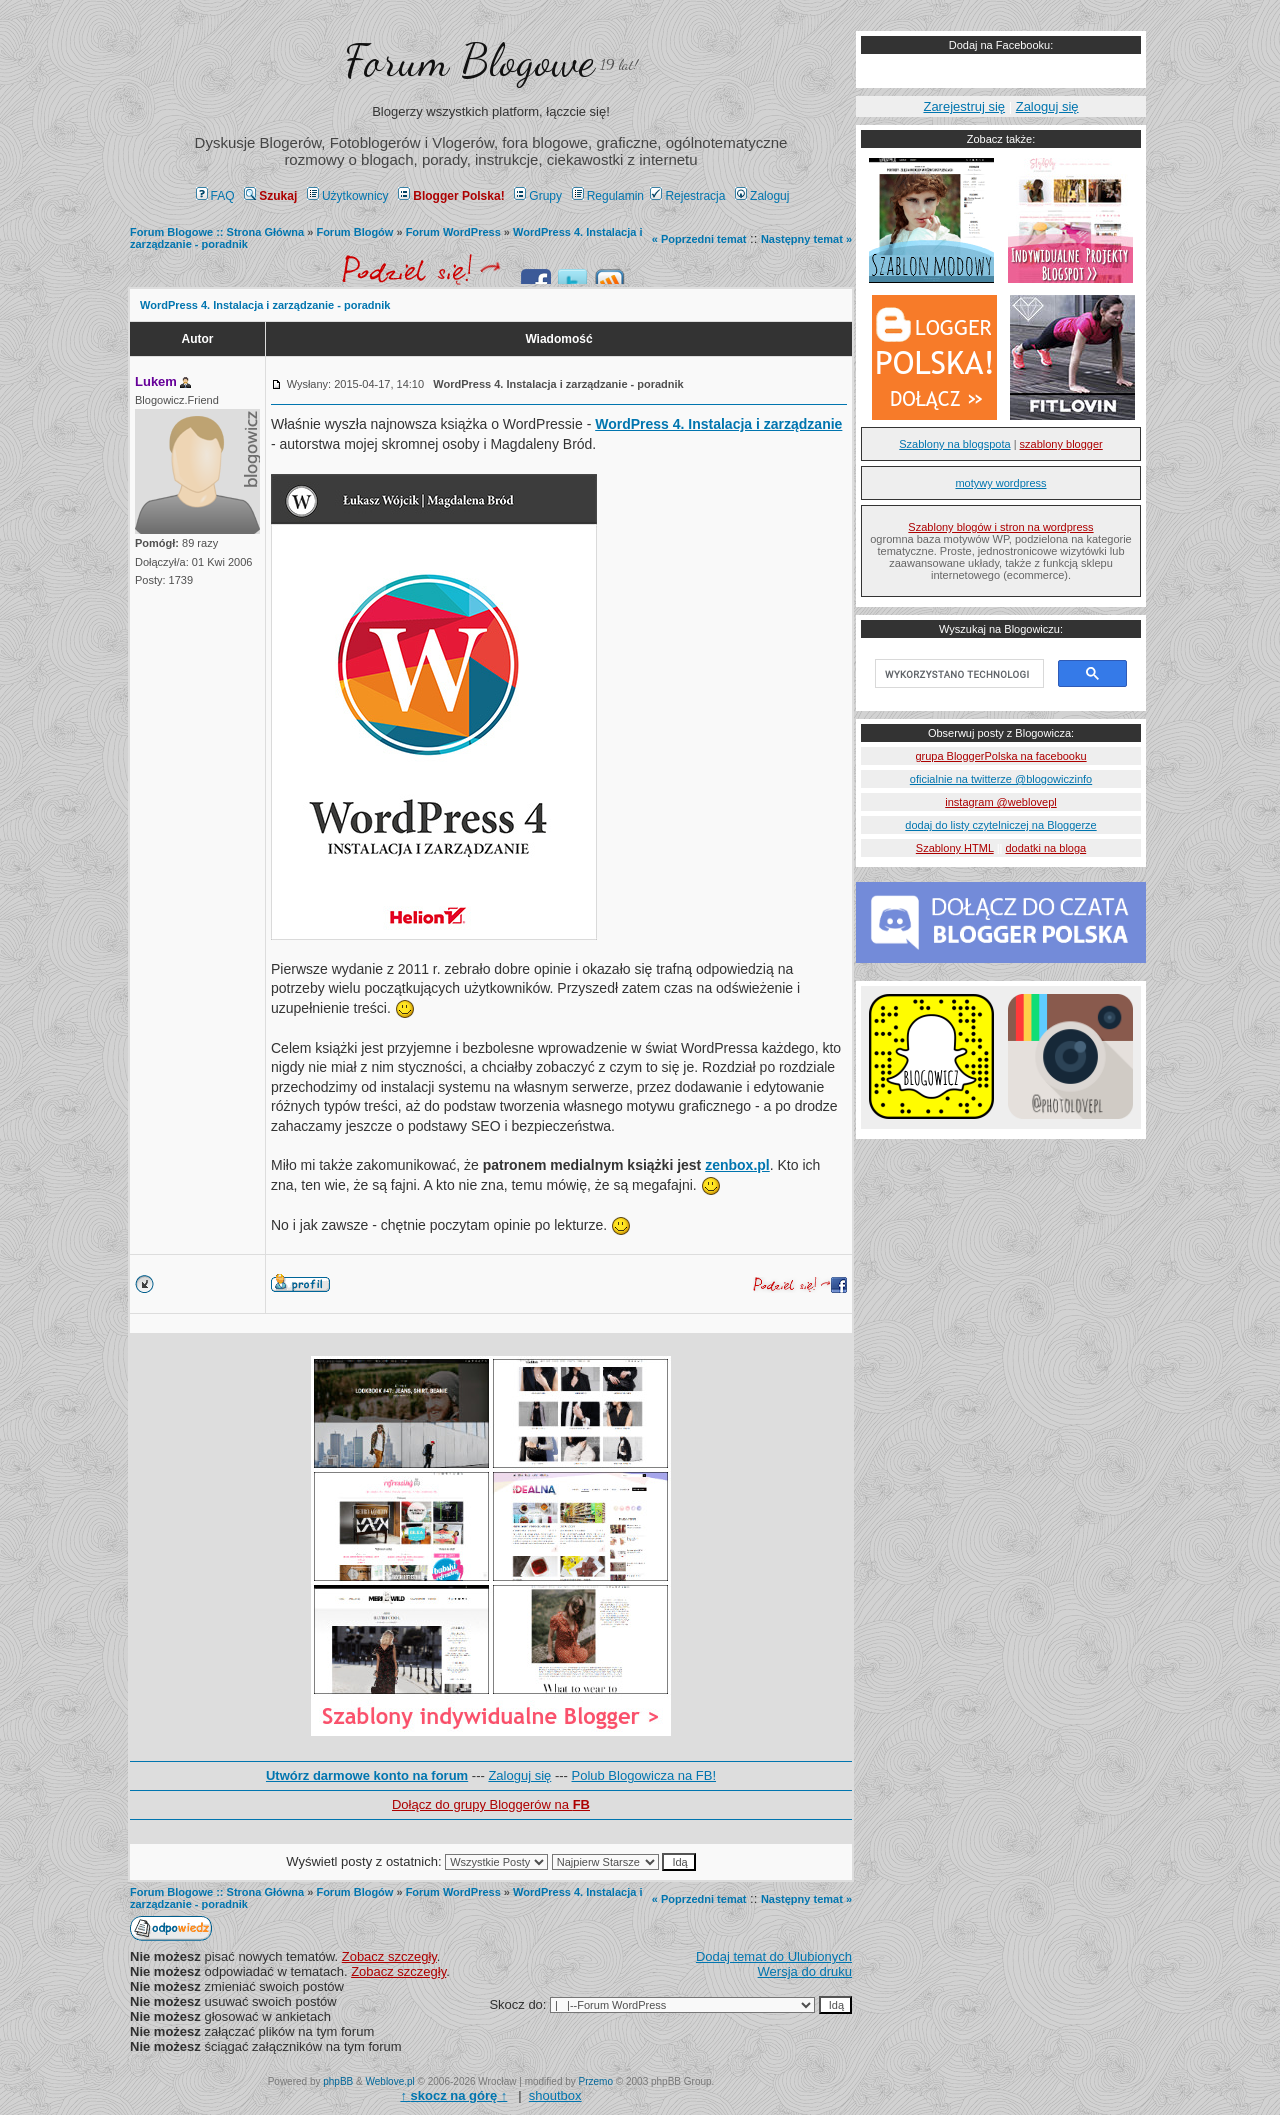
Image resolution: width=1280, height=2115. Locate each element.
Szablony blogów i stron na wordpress (1000, 527)
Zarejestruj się (964, 106)
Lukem (156, 381)
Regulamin (608, 196)
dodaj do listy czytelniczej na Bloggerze (1000, 825)
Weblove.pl (390, 2081)
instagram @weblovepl (1000, 802)
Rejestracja (687, 196)
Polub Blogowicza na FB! (644, 1775)
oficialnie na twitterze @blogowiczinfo (1001, 779)
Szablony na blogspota (954, 444)
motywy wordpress (1000, 483)
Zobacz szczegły (389, 1956)
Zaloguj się (519, 1775)
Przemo (596, 2081)
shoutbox (555, 2095)
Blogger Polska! (451, 196)
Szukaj (270, 196)
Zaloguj (762, 196)
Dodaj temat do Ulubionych (774, 1956)
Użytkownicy (348, 196)
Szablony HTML (955, 848)
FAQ (215, 196)
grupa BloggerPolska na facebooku (1000, 756)
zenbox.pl (737, 1165)
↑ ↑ (453, 2095)
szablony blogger (1061, 444)
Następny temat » (806, 239)
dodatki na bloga (1045, 848)
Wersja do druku (805, 1971)
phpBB (338, 2081)
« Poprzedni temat (699, 239)
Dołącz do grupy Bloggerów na (491, 1804)
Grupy (538, 196)
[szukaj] (957, 674)
